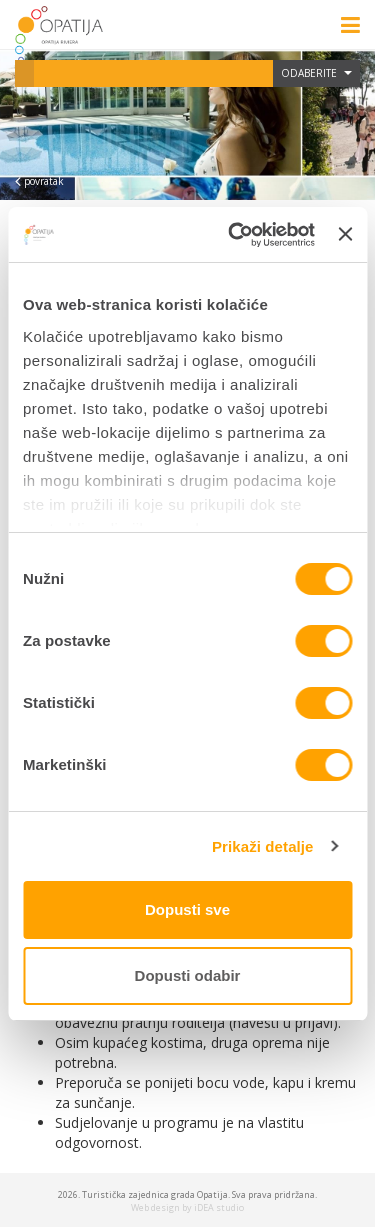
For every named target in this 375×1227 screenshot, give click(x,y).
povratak (39, 181)
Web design (155, 1207)
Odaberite (316, 73)
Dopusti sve (187, 909)
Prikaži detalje (263, 846)
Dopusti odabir (188, 975)
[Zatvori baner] (345, 234)
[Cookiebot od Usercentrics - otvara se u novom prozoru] (235, 235)
